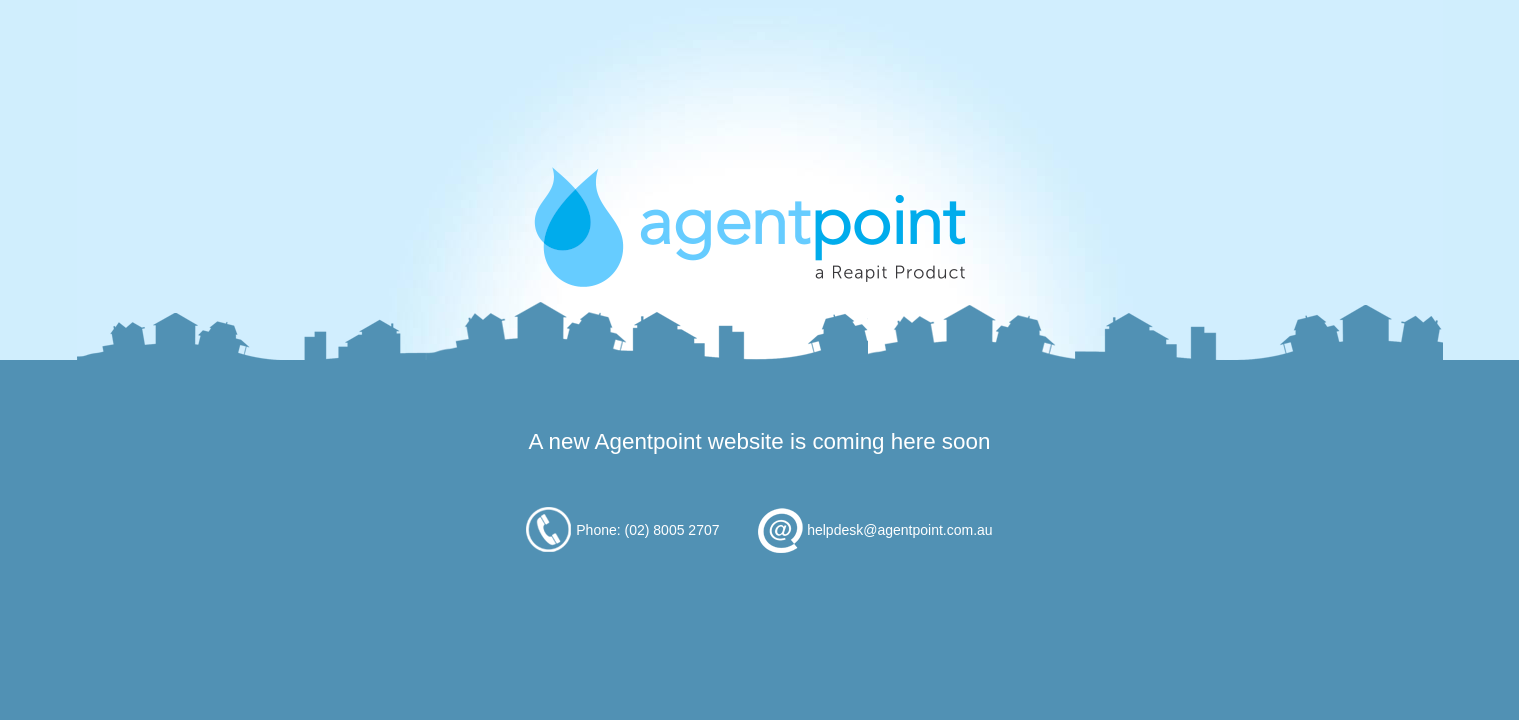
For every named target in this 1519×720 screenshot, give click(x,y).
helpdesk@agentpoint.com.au (899, 530)
